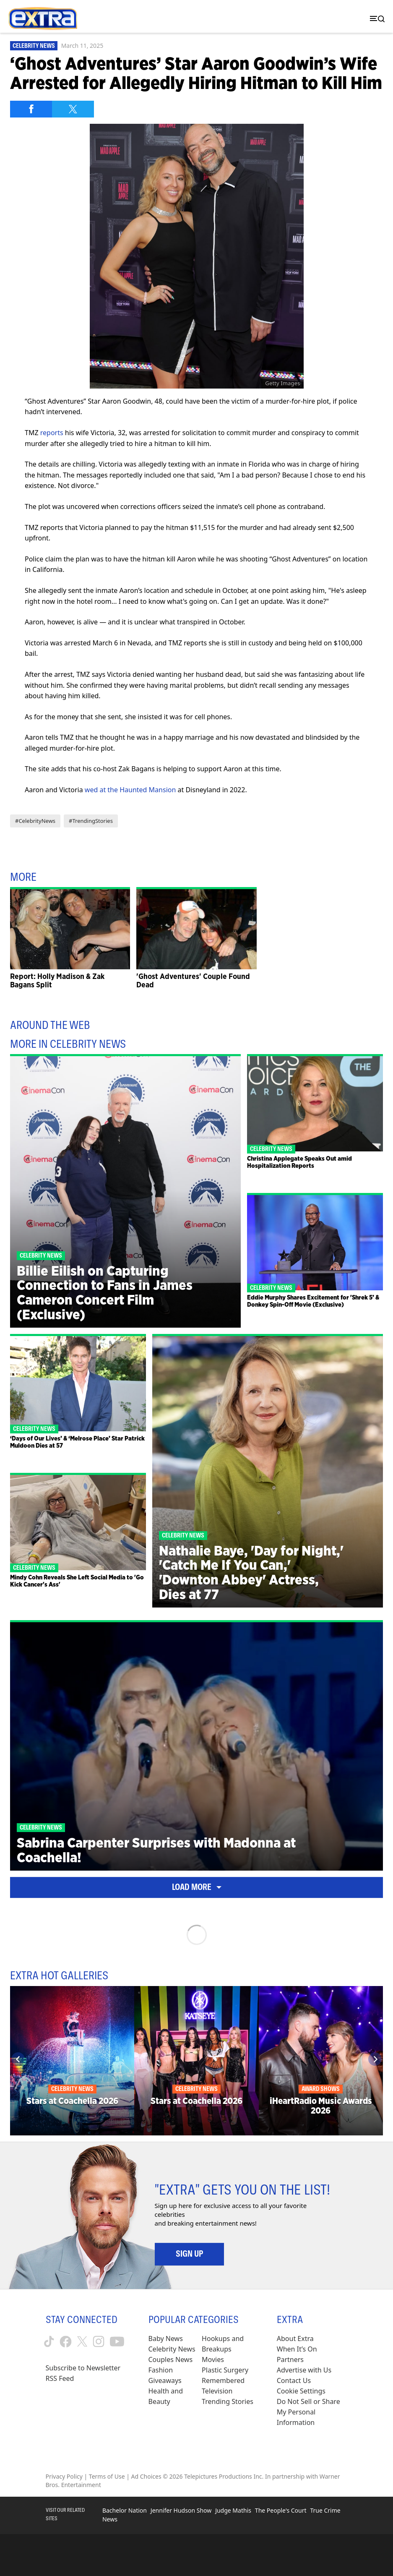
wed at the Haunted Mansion (130, 789)
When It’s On (297, 2349)
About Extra (295, 2338)
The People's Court (281, 2510)
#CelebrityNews (35, 821)
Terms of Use (107, 2476)
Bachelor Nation (124, 2510)
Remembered (223, 2380)
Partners (290, 2359)
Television (217, 2391)
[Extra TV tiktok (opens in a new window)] (49, 2341)
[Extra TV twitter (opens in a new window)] (82, 2341)
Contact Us (294, 2380)
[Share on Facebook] (31, 109)
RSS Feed (60, 2378)
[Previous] (18, 2059)
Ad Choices (146, 2476)
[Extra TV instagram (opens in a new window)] (98, 2341)
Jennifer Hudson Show (181, 2510)
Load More (196, 1887)
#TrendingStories (91, 821)
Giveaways (165, 2380)
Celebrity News (34, 45)
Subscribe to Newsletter (83, 2367)
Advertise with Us (304, 2370)
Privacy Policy (64, 2476)
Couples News (170, 2359)
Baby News (165, 2338)
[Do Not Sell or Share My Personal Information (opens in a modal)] (312, 2412)
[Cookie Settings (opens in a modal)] (301, 2391)
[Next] (375, 2059)
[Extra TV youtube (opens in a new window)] (117, 2341)
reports (51, 432)
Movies (213, 2359)
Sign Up (189, 2254)
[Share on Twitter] (73, 109)
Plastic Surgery (225, 2370)
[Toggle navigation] (375, 19)
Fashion (160, 2370)
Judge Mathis (233, 2510)
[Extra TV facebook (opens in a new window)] (65, 2341)
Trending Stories (227, 2401)
